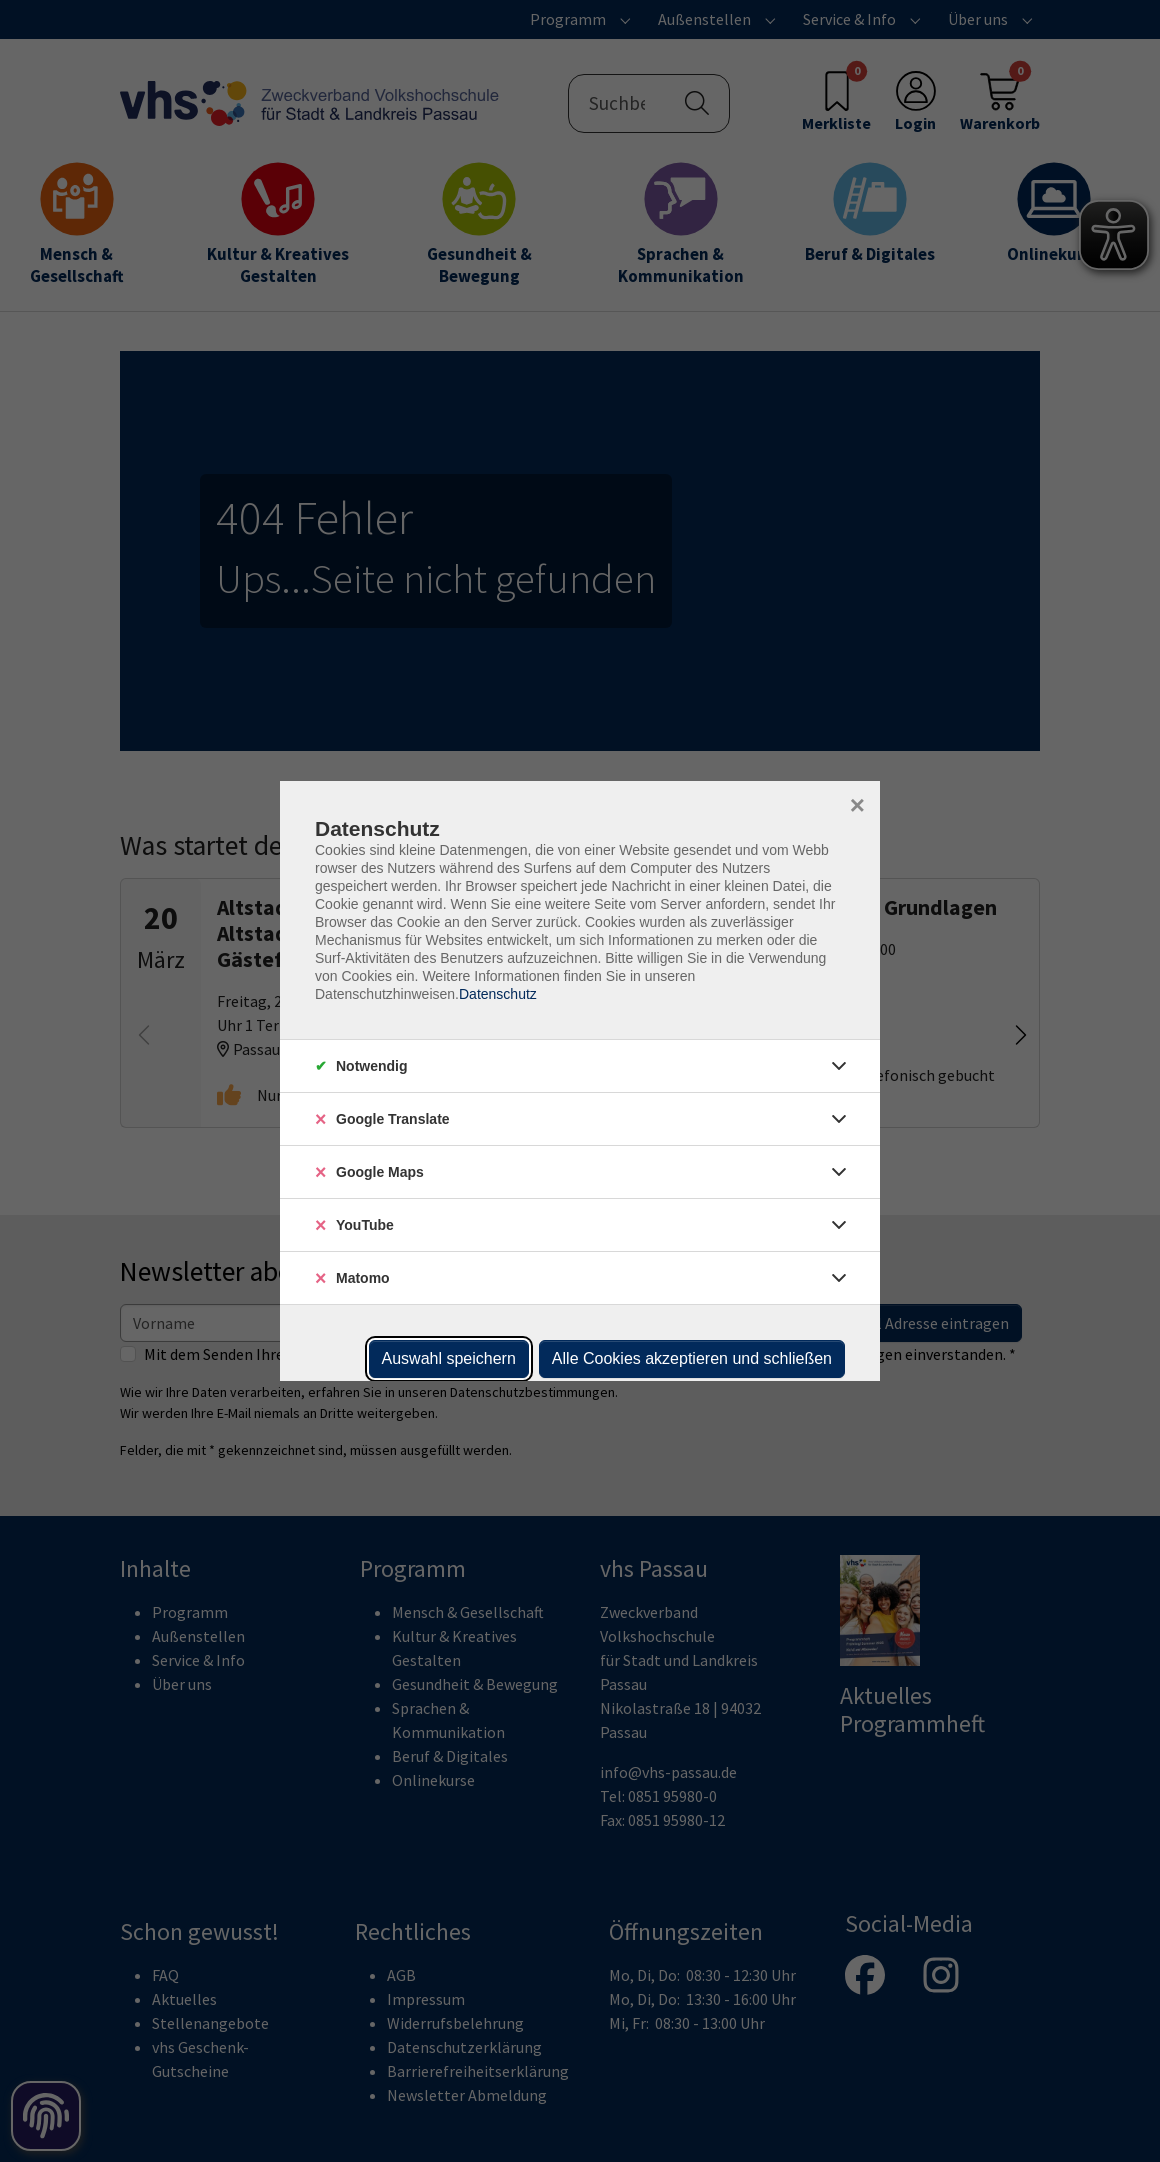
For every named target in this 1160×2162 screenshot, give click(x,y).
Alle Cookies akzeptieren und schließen (692, 1358)
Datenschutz (498, 994)
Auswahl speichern (449, 1358)
